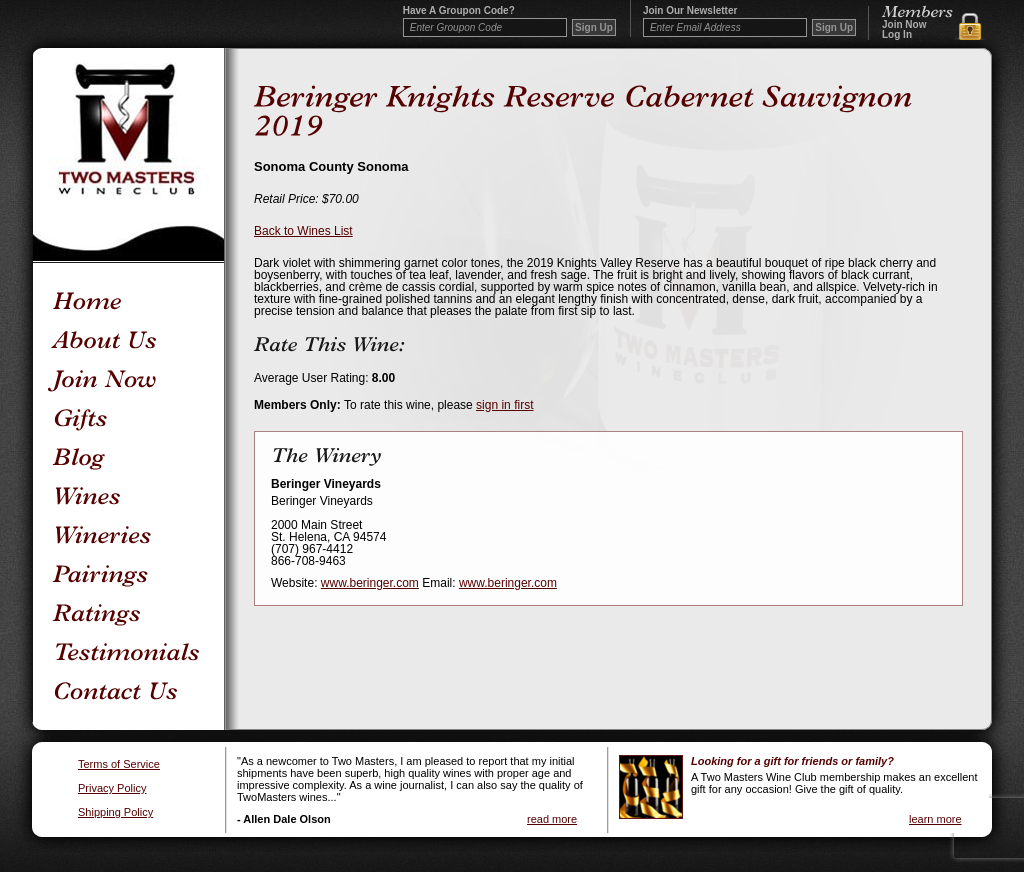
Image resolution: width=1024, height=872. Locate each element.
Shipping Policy (115, 812)
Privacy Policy (112, 788)
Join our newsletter (690, 11)
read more (552, 819)
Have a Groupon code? (459, 11)
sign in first (504, 405)
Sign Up (834, 27)
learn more (935, 819)
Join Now (904, 25)
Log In (897, 35)
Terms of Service (119, 764)
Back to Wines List (303, 231)
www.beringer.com (370, 583)
